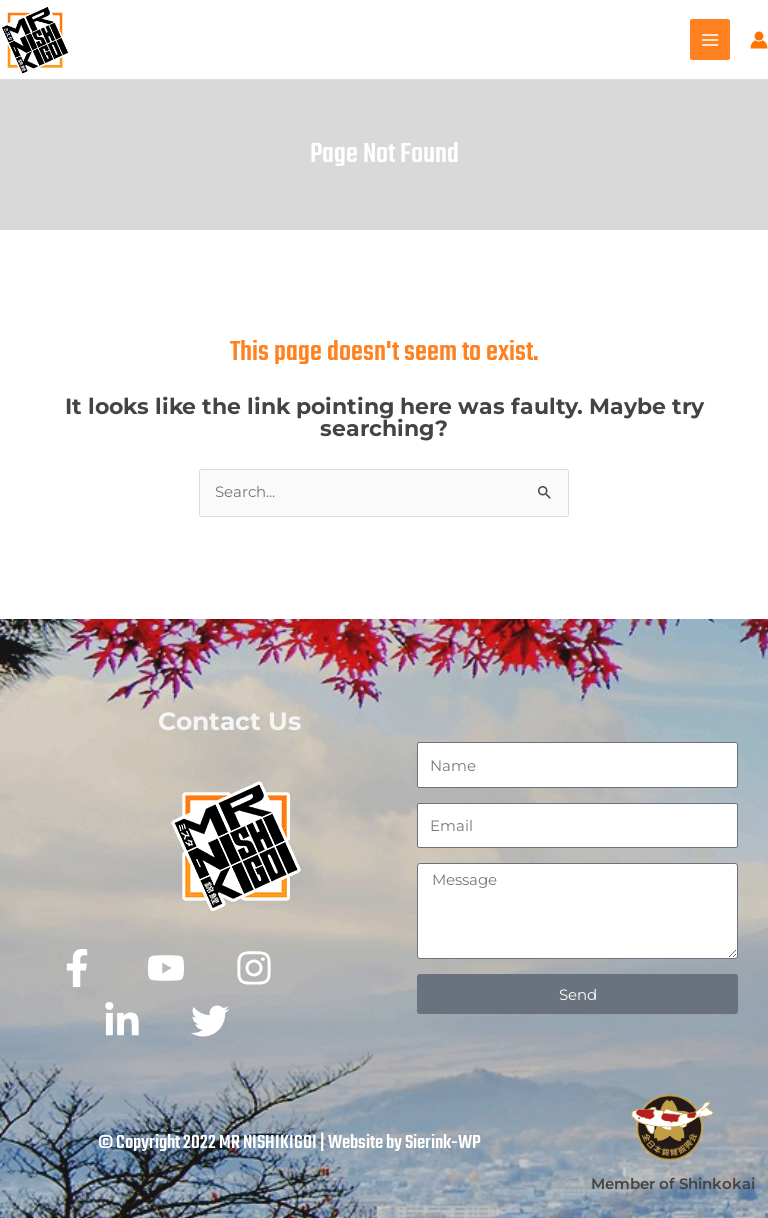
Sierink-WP (443, 1143)
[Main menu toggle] (710, 39)
